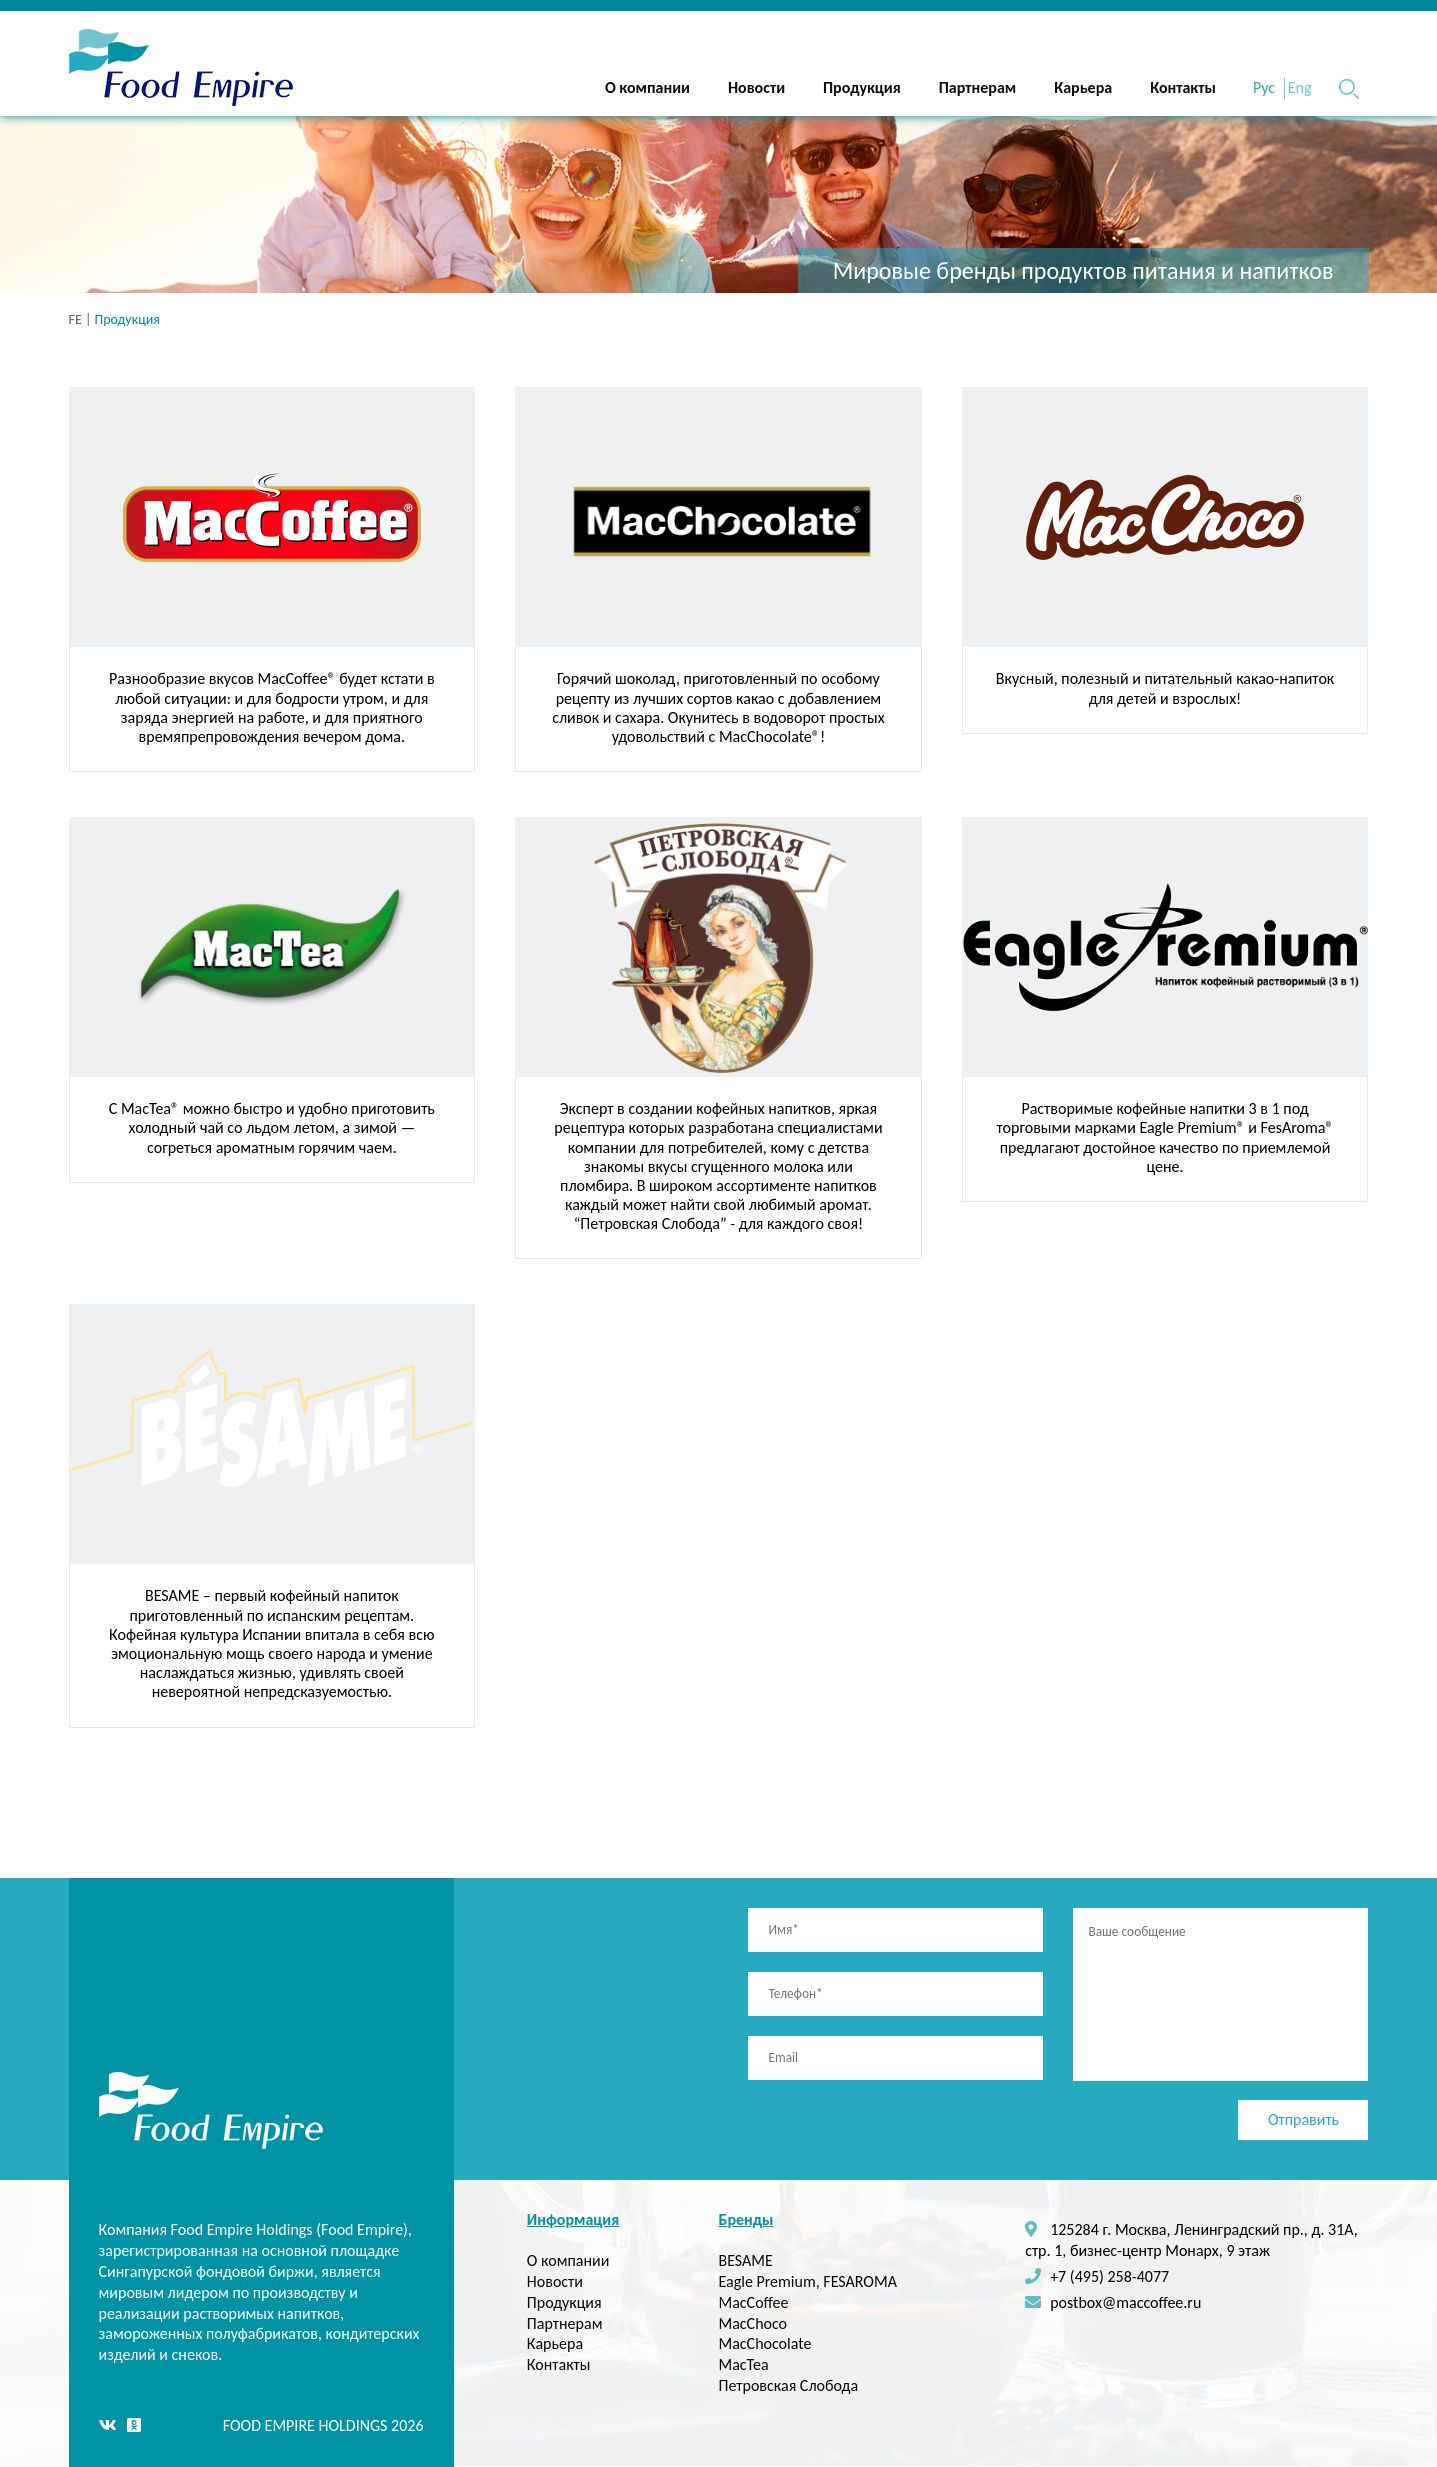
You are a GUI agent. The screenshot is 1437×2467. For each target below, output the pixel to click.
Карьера (1083, 87)
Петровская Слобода (788, 2385)
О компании (647, 87)
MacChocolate (764, 2343)
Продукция (862, 87)
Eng (1300, 87)
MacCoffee (753, 2302)
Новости (756, 87)
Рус (1264, 87)
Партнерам (977, 87)
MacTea (743, 2364)
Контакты (1183, 87)
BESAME (745, 2260)
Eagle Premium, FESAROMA (807, 2281)
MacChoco (752, 2323)
